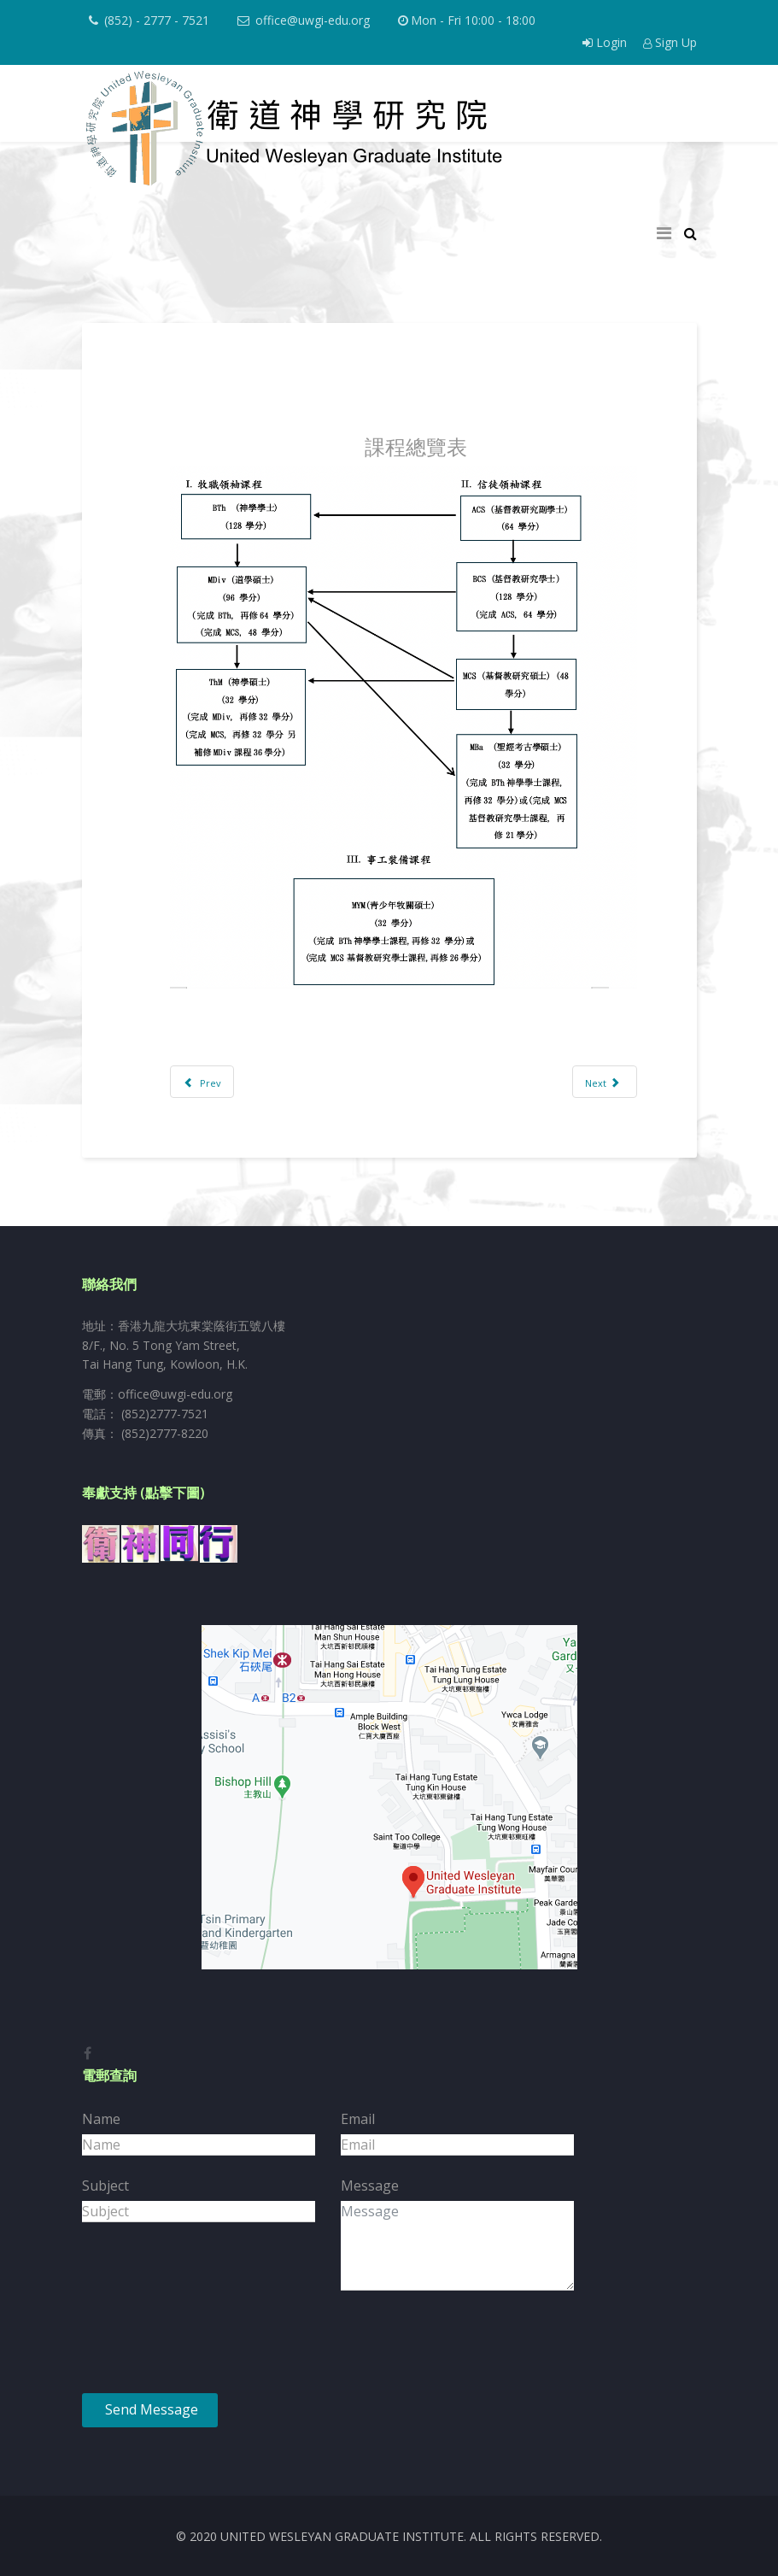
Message (370, 2185)
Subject (105, 2185)
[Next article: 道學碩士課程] (604, 1081)
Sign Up (670, 42)
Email (358, 2119)
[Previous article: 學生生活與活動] (202, 1081)
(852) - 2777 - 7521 (156, 20)
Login (606, 42)
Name (101, 2119)
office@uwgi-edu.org (312, 20)
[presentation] (212, 2347)
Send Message (150, 2409)
